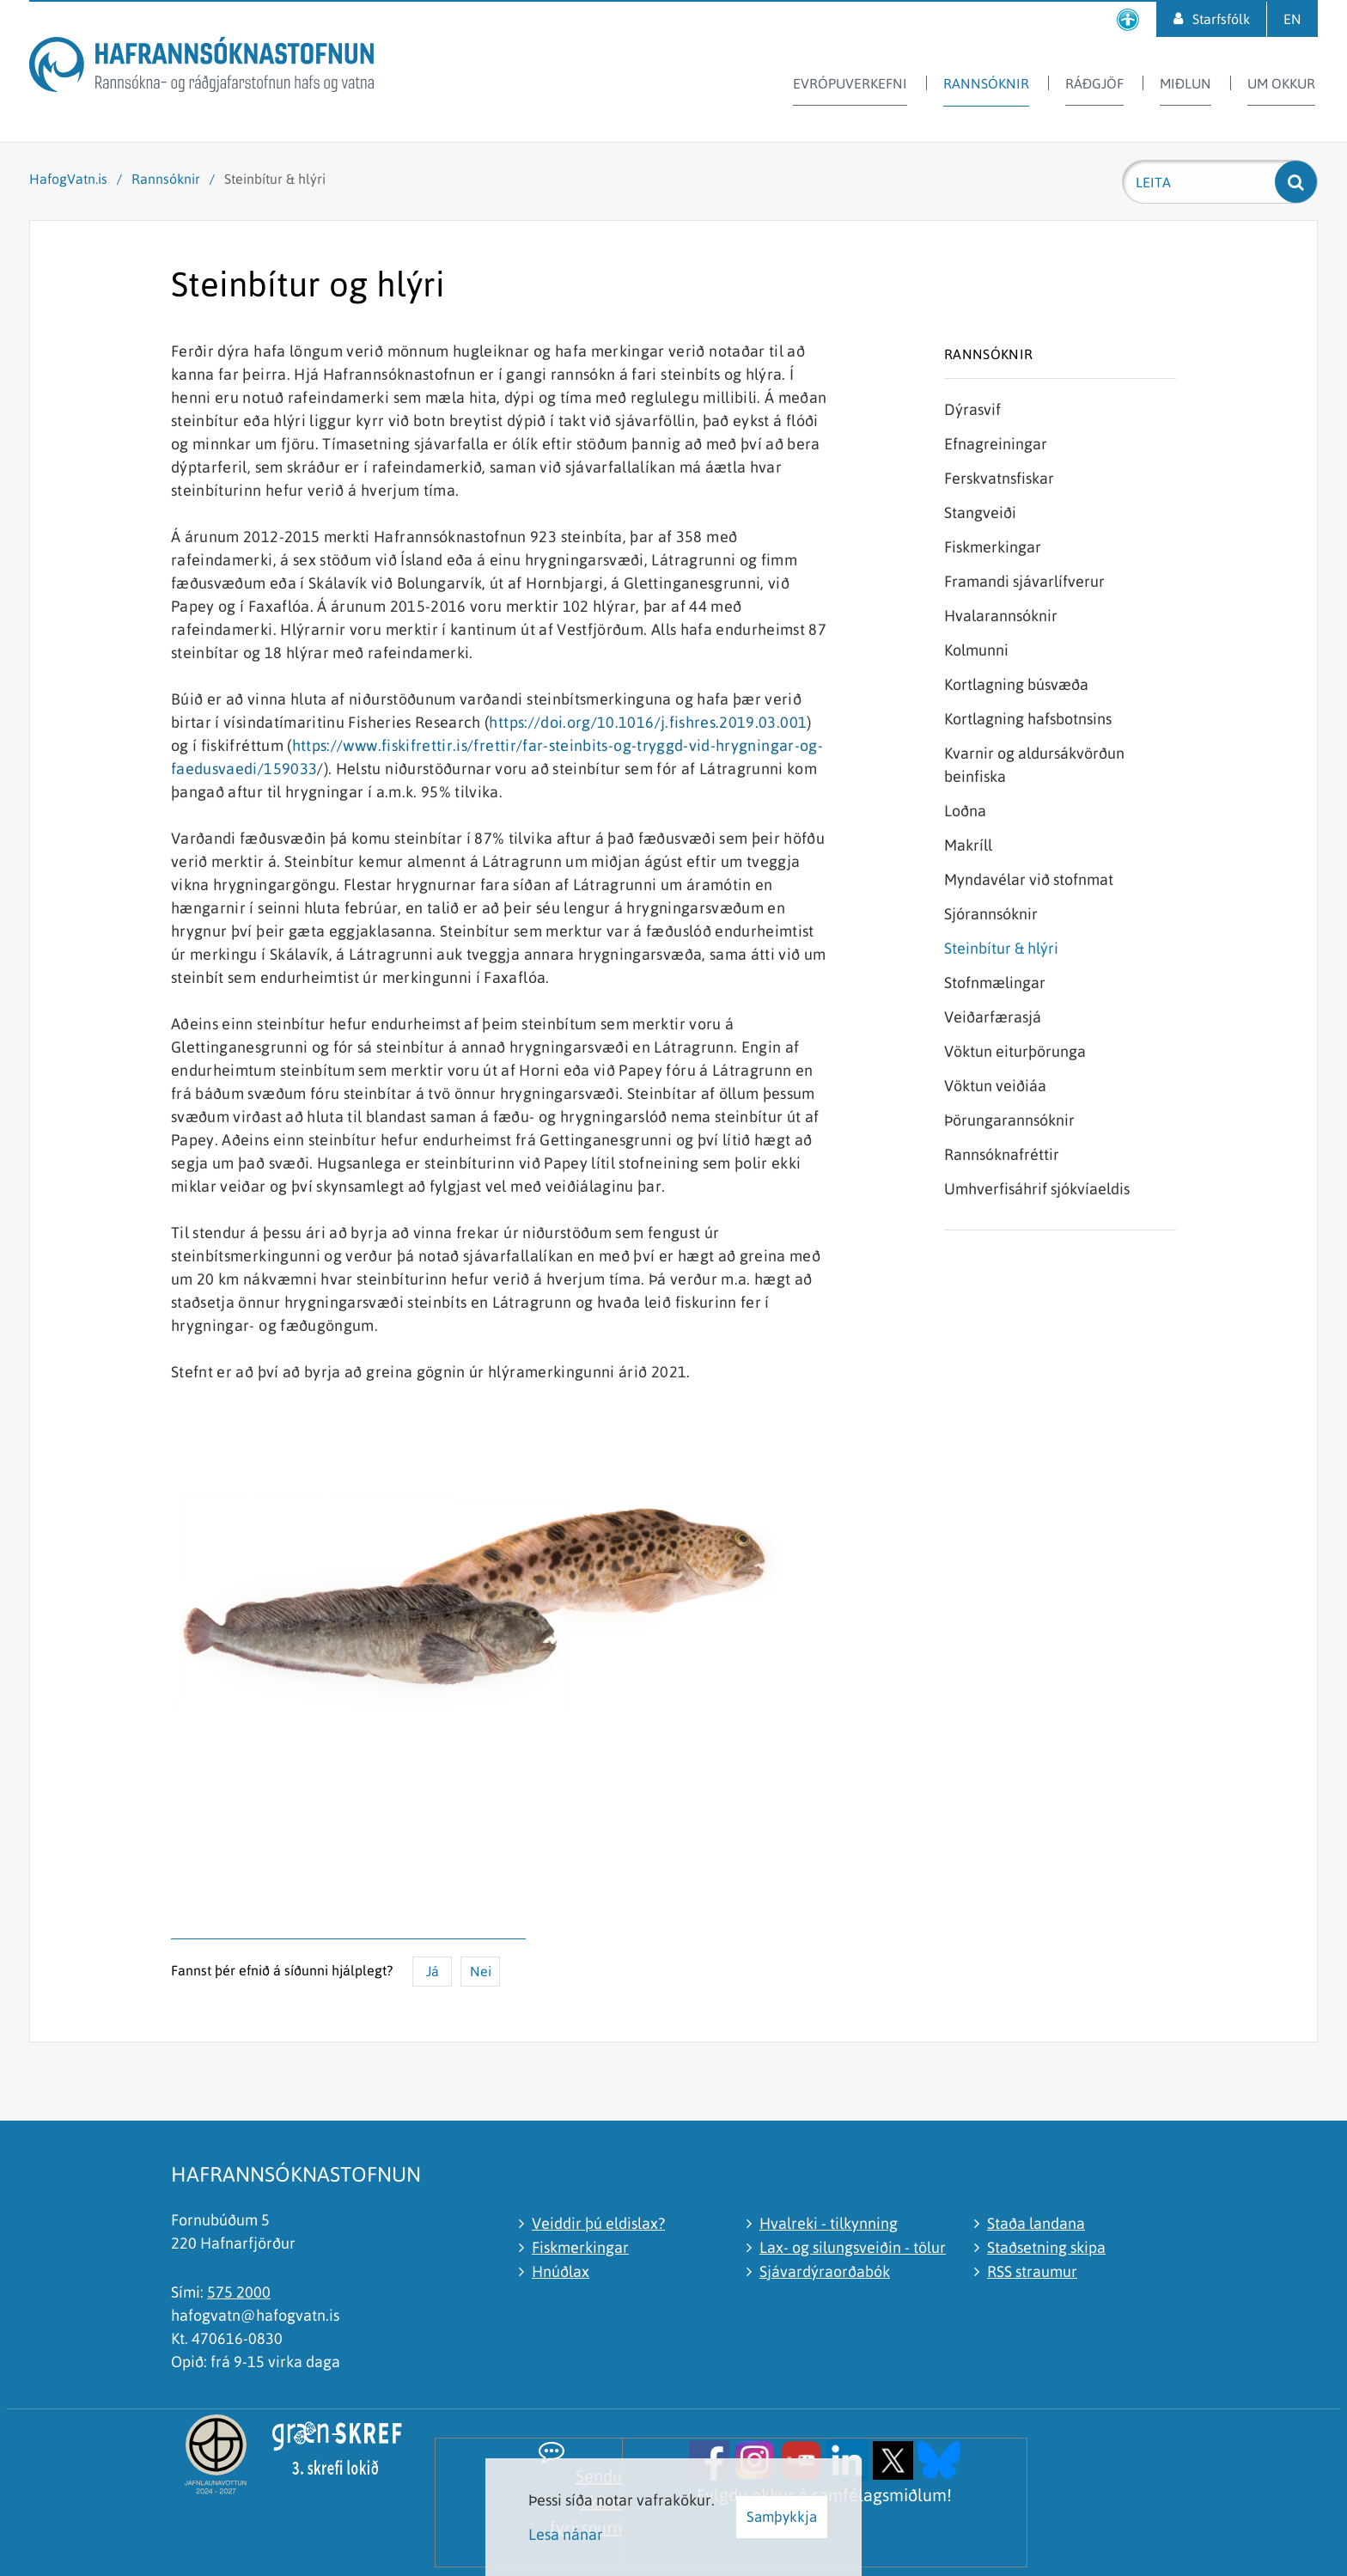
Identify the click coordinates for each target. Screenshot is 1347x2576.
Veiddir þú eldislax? (598, 2223)
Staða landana (1036, 2223)
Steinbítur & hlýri (275, 178)
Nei (480, 1971)
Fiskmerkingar (580, 2247)
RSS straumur (1032, 2271)
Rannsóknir (165, 178)
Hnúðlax (560, 2271)
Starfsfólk (1221, 19)
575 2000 (239, 2292)
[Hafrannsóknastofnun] (201, 67)
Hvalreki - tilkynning (828, 2223)
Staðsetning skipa (1046, 2247)
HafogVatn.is (68, 178)
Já (432, 1971)
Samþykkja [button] (782, 2516)
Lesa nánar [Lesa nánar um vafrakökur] (565, 2534)
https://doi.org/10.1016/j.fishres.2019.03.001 (648, 722)
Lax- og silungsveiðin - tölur (852, 2247)
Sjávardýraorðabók (824, 2271)
